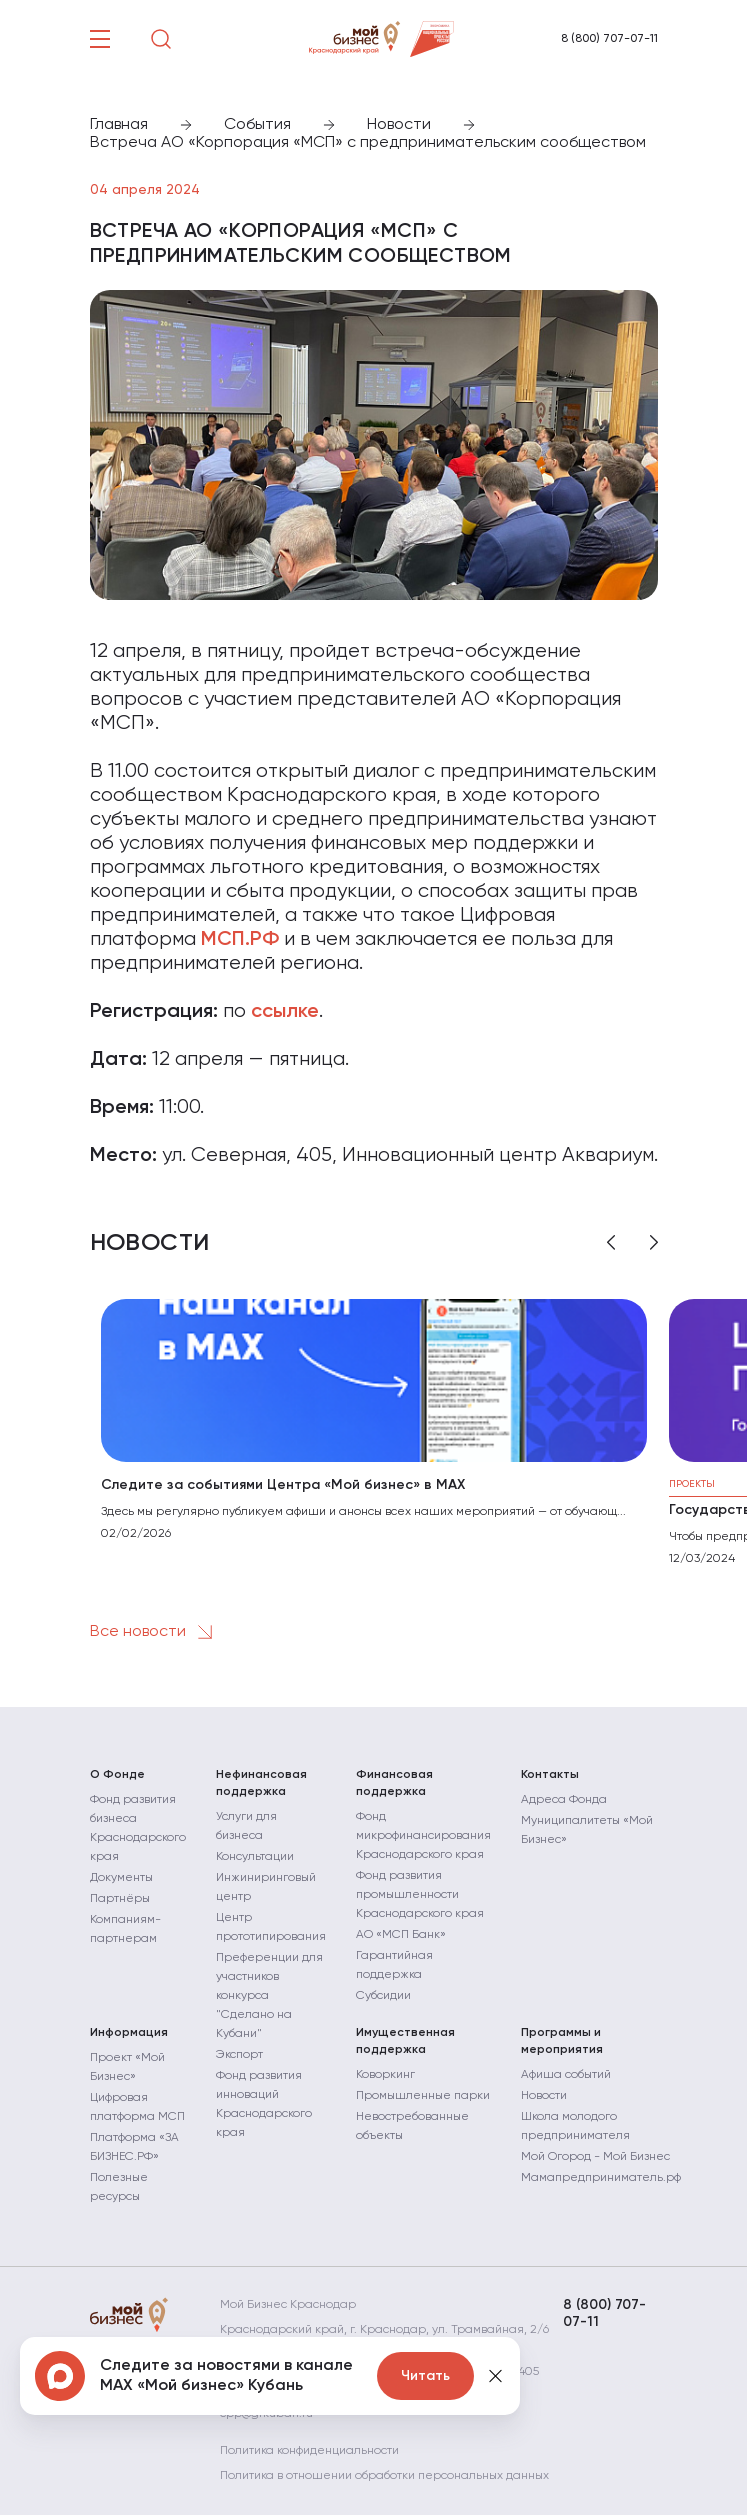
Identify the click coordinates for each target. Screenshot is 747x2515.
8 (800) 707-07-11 (609, 39)
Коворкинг (385, 2075)
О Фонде (117, 1775)
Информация (129, 2033)
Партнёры (120, 1899)
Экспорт (239, 2055)
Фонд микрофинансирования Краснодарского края (423, 1836)
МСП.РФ (240, 940)
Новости (544, 2096)
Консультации (255, 1857)
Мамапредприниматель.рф (601, 2178)
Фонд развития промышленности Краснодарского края (420, 1895)
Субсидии (383, 1996)
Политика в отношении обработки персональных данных (384, 2476)
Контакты (550, 1775)
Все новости (155, 1632)
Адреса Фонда (564, 1800)
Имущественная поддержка (405, 2041)
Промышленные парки (423, 2096)
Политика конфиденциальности (309, 2451)
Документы (121, 1878)
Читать (425, 2376)
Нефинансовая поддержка (261, 1783)
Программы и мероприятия (562, 2041)
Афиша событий (566, 2075)
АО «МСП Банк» (401, 1935)
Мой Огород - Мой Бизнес (595, 2157)
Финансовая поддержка (394, 1783)
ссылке (285, 1012)
